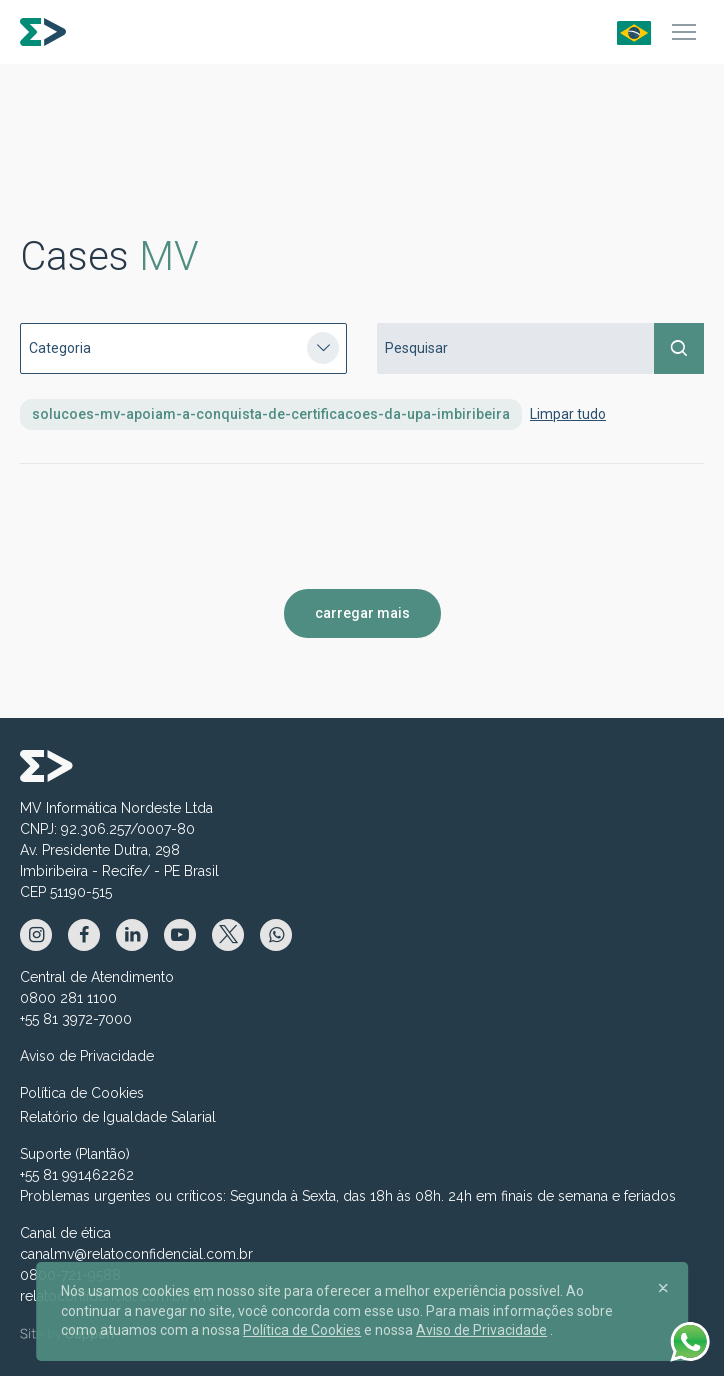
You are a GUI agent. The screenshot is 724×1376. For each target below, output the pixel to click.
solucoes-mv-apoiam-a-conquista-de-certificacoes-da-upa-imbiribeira (271, 414)
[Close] (663, 1287)
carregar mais (362, 613)
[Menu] (684, 32)
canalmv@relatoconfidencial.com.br (136, 1254)
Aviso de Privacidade (87, 1056)
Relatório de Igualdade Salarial (118, 1117)
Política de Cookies (82, 1093)
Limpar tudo (568, 414)
